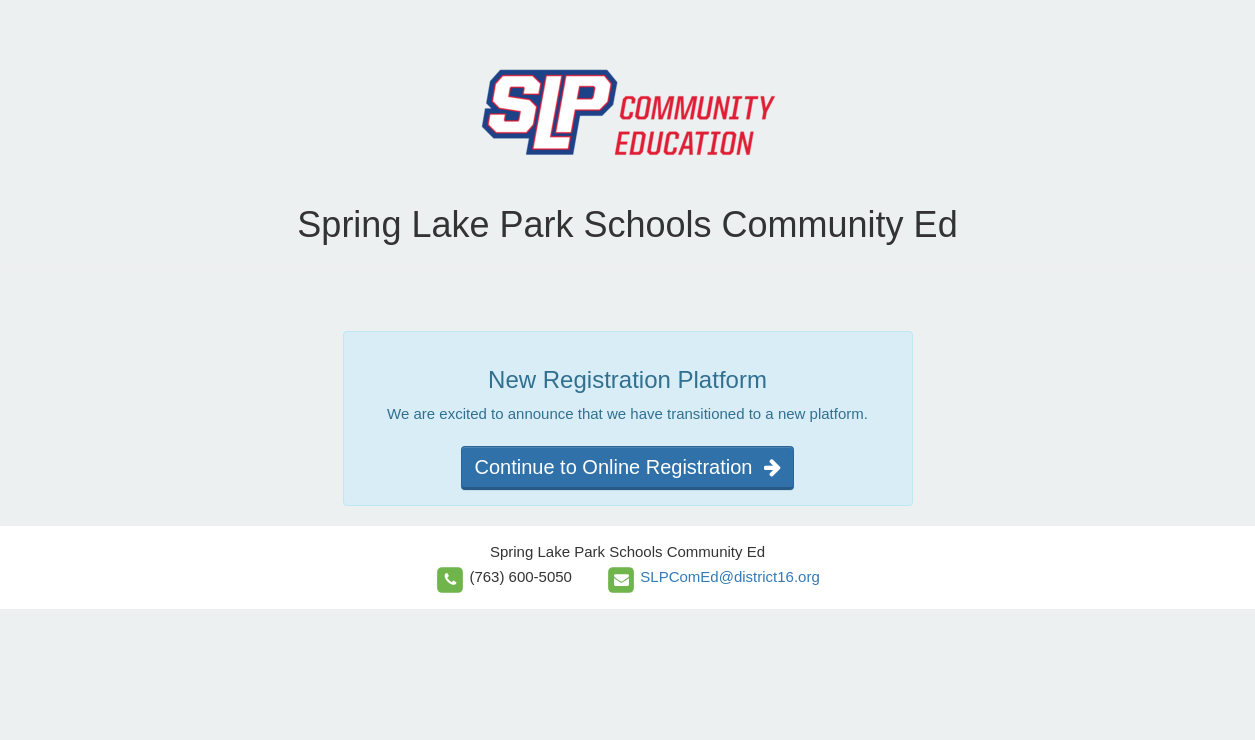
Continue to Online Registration (627, 467)
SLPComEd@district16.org (729, 576)
